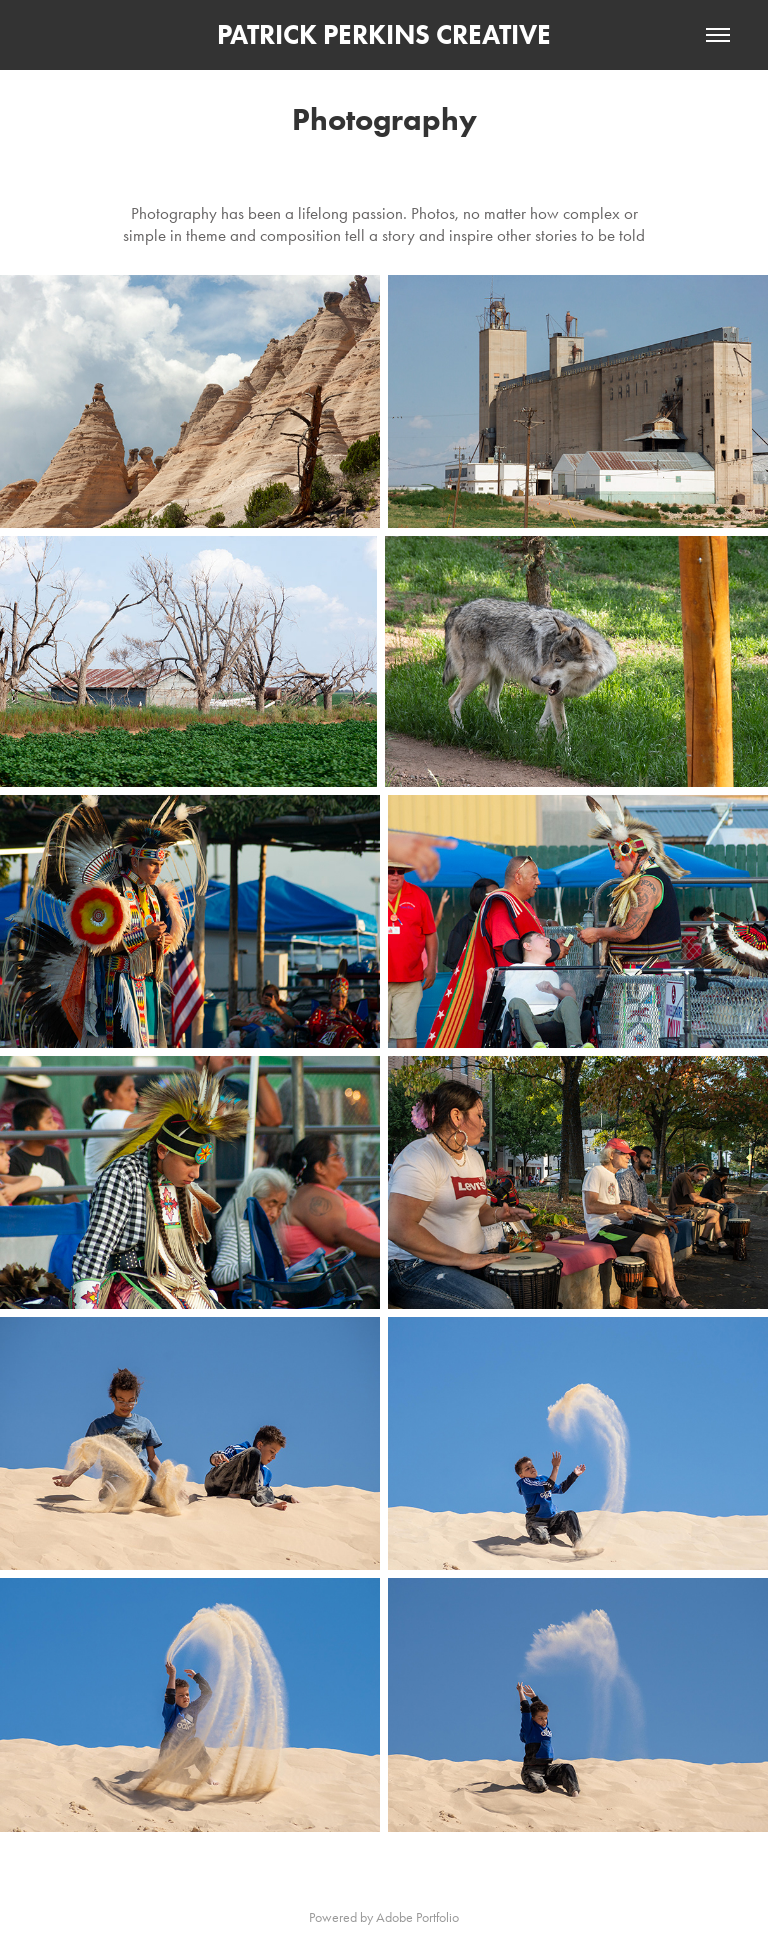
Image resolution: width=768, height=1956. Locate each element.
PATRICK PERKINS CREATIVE (384, 34)
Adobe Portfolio (417, 1917)
